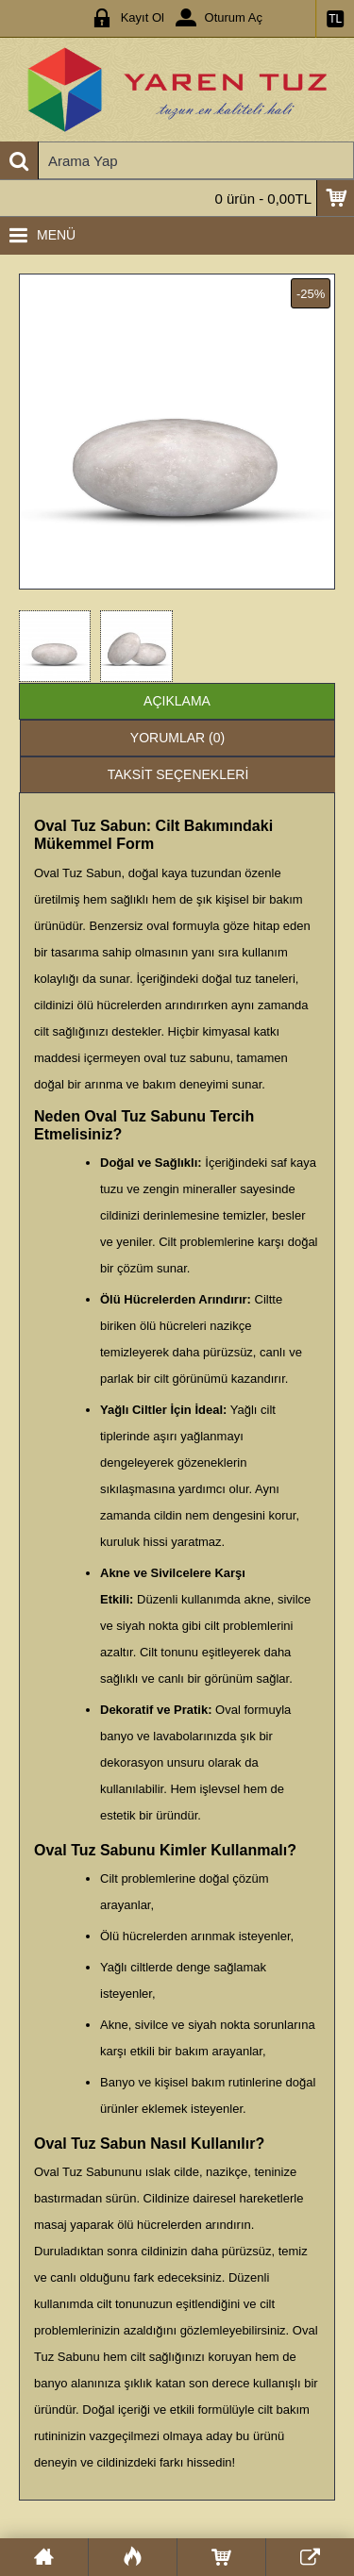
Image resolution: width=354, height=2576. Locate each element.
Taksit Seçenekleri (178, 774)
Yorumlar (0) (177, 737)
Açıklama (177, 700)
